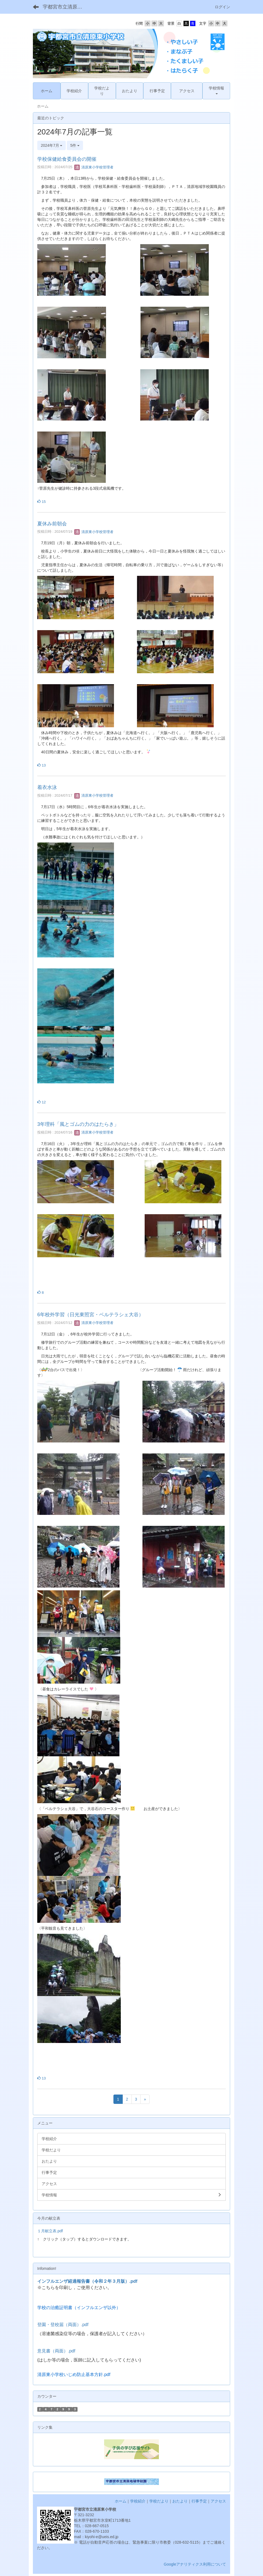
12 (41, 1102)
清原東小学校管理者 (93, 167)
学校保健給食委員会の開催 (66, 159)
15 (41, 502)
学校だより (158, 2501)
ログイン (222, 7)
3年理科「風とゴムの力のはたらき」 (78, 1124)
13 (41, 765)
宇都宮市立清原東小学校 (66, 7)
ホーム (120, 2501)
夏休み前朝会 (52, 523)
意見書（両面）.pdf (56, 2351)
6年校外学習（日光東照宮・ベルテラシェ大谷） (90, 1314)
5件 (75, 145)
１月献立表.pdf (50, 2231)
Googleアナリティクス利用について (195, 2564)
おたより (180, 2501)
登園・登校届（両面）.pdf (62, 2324)
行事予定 (199, 2501)
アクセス (218, 2501)
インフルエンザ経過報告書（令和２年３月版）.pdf (87, 2281)
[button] (216, 91)
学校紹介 (137, 2501)
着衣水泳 (47, 787)
